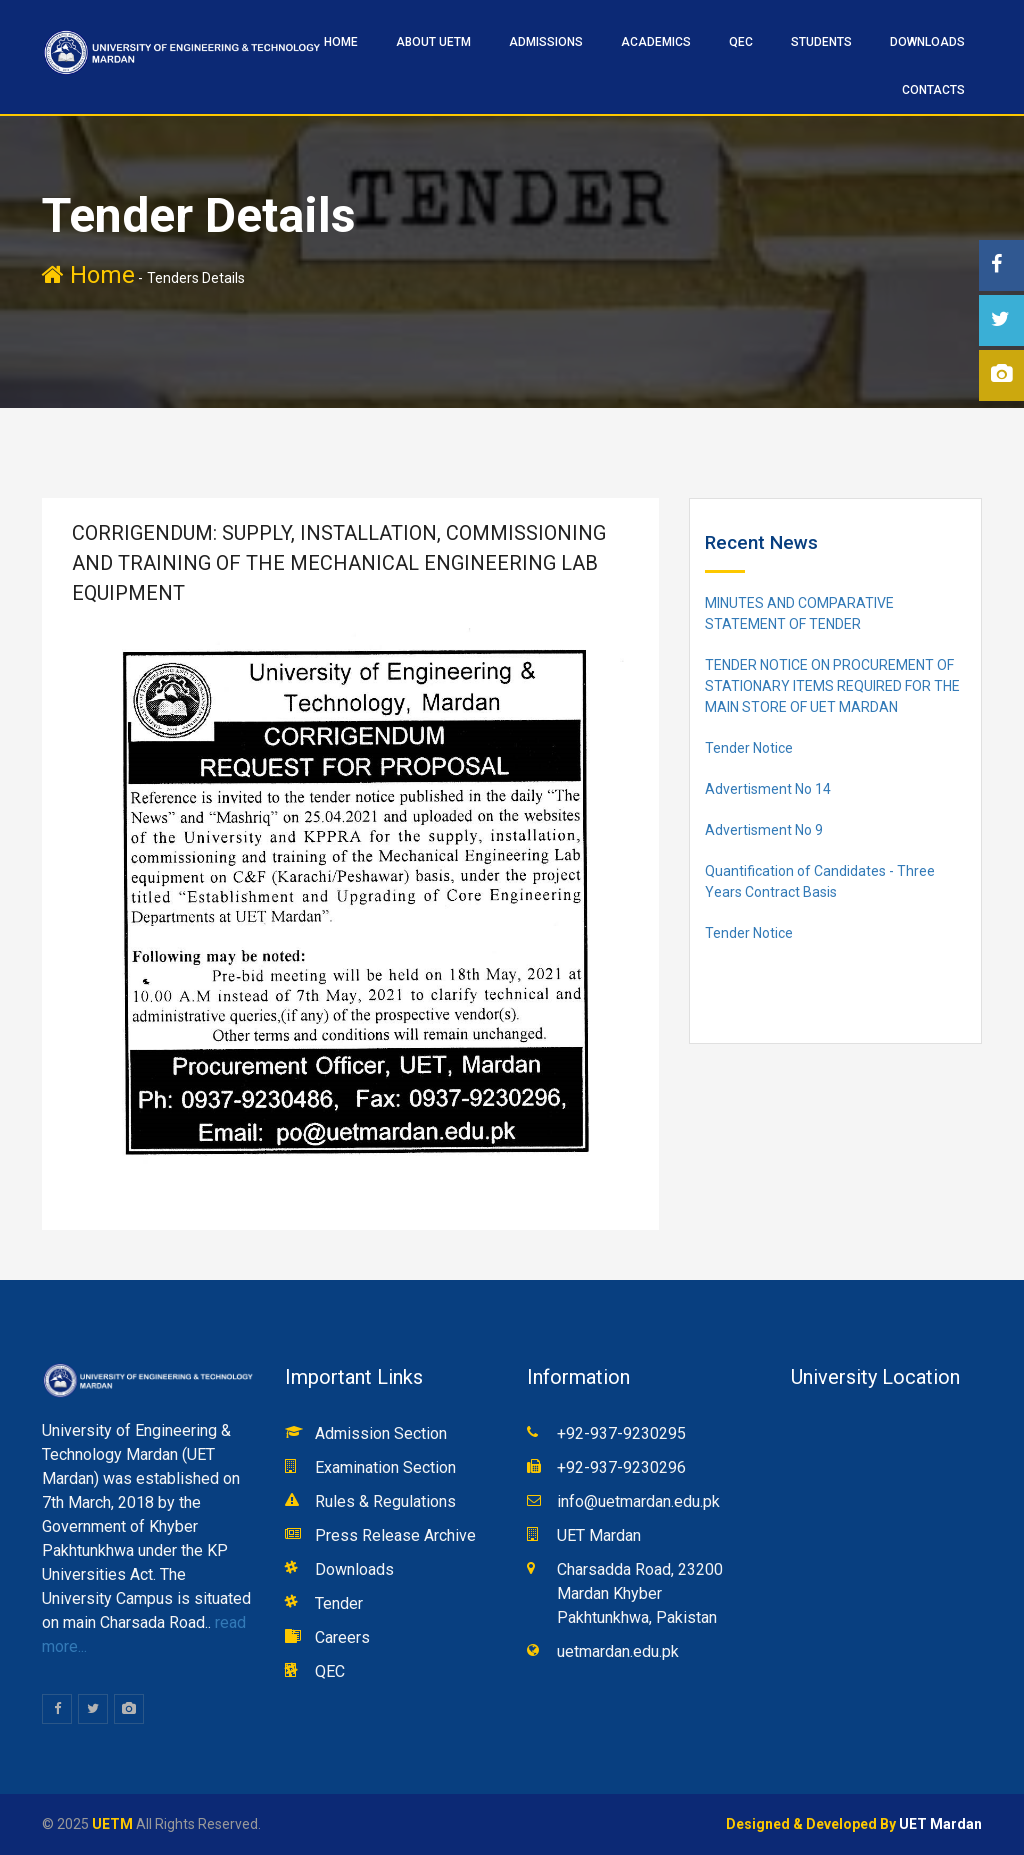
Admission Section (381, 1433)
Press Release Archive (395, 1535)
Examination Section (385, 1467)
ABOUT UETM (433, 42)
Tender (339, 1603)
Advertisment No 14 (768, 789)
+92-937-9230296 (621, 1467)
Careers (342, 1637)
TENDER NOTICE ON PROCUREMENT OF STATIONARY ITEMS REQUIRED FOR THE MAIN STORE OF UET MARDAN (832, 686)
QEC (741, 42)
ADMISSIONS (546, 42)
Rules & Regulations (385, 1501)
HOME (341, 42)
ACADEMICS (656, 42)
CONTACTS (933, 90)
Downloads (927, 42)
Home (88, 275)
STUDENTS (821, 42)
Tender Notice (749, 748)
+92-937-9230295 (621, 1433)
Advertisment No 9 (764, 830)
